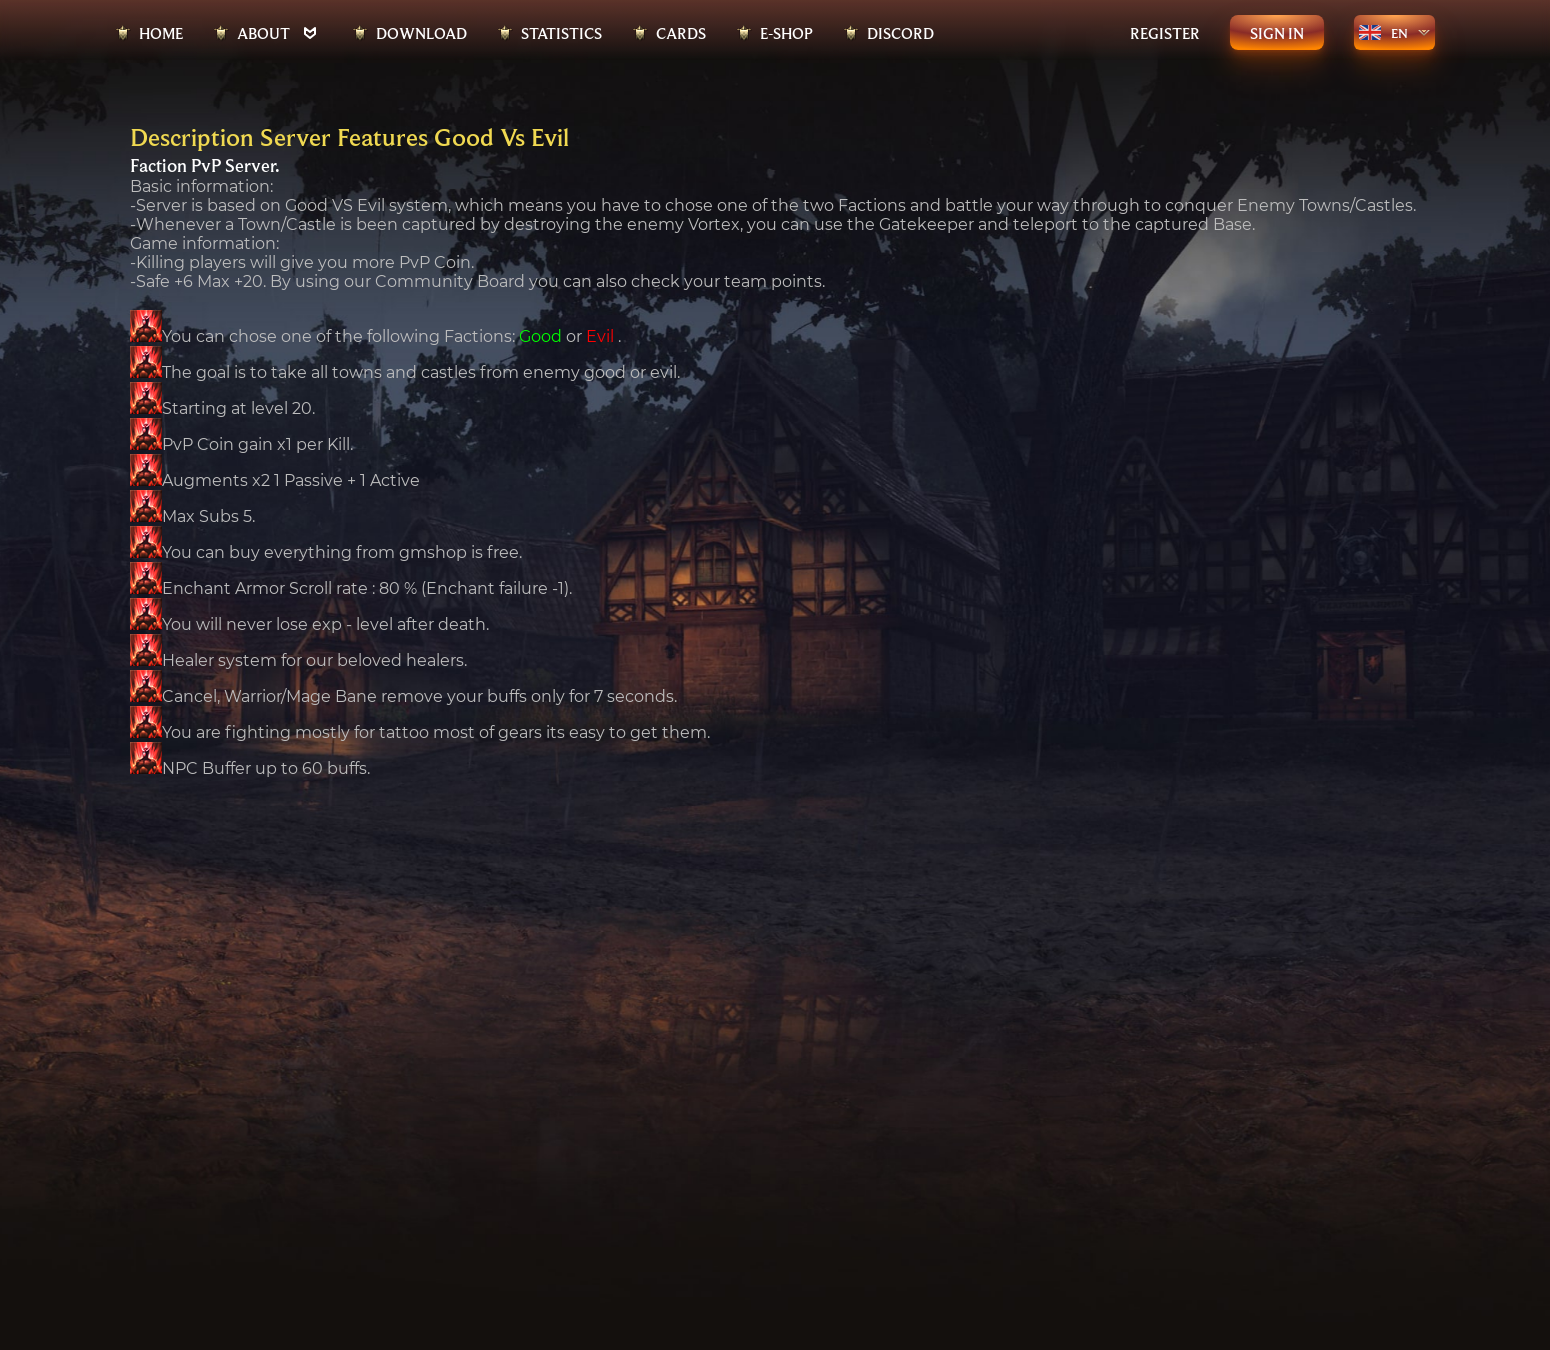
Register (1165, 33)
